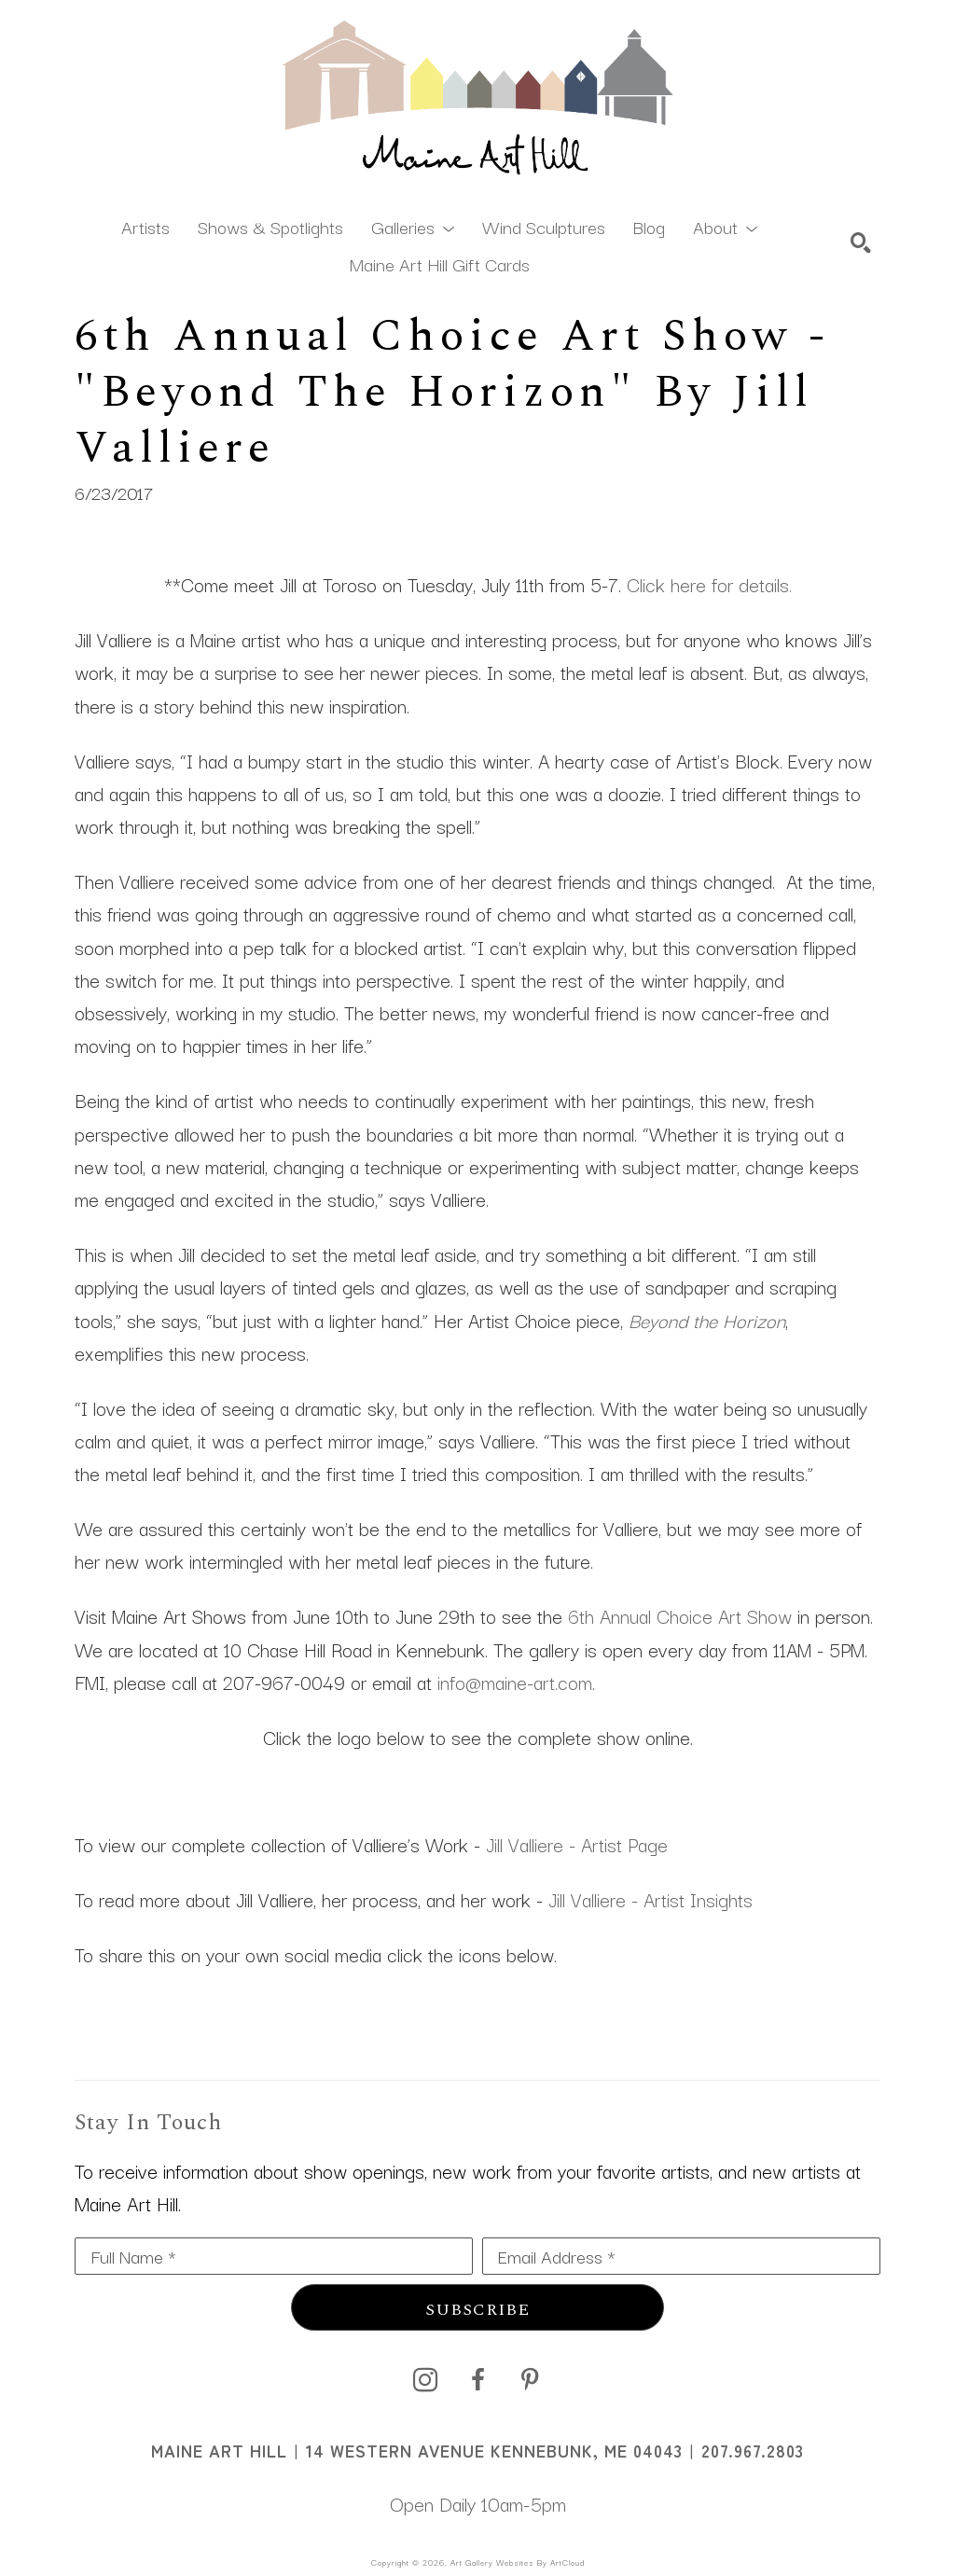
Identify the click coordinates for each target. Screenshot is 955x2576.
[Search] (861, 242)
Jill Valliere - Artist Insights (650, 1899)
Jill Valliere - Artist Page (577, 1844)
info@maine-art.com (514, 1682)
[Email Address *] (681, 2256)
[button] (412, 225)
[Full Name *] (274, 2256)
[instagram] (425, 2380)
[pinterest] (530, 2380)
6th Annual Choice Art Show (680, 1615)
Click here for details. (709, 584)
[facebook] (477, 2380)
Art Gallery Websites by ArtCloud (517, 2562)
